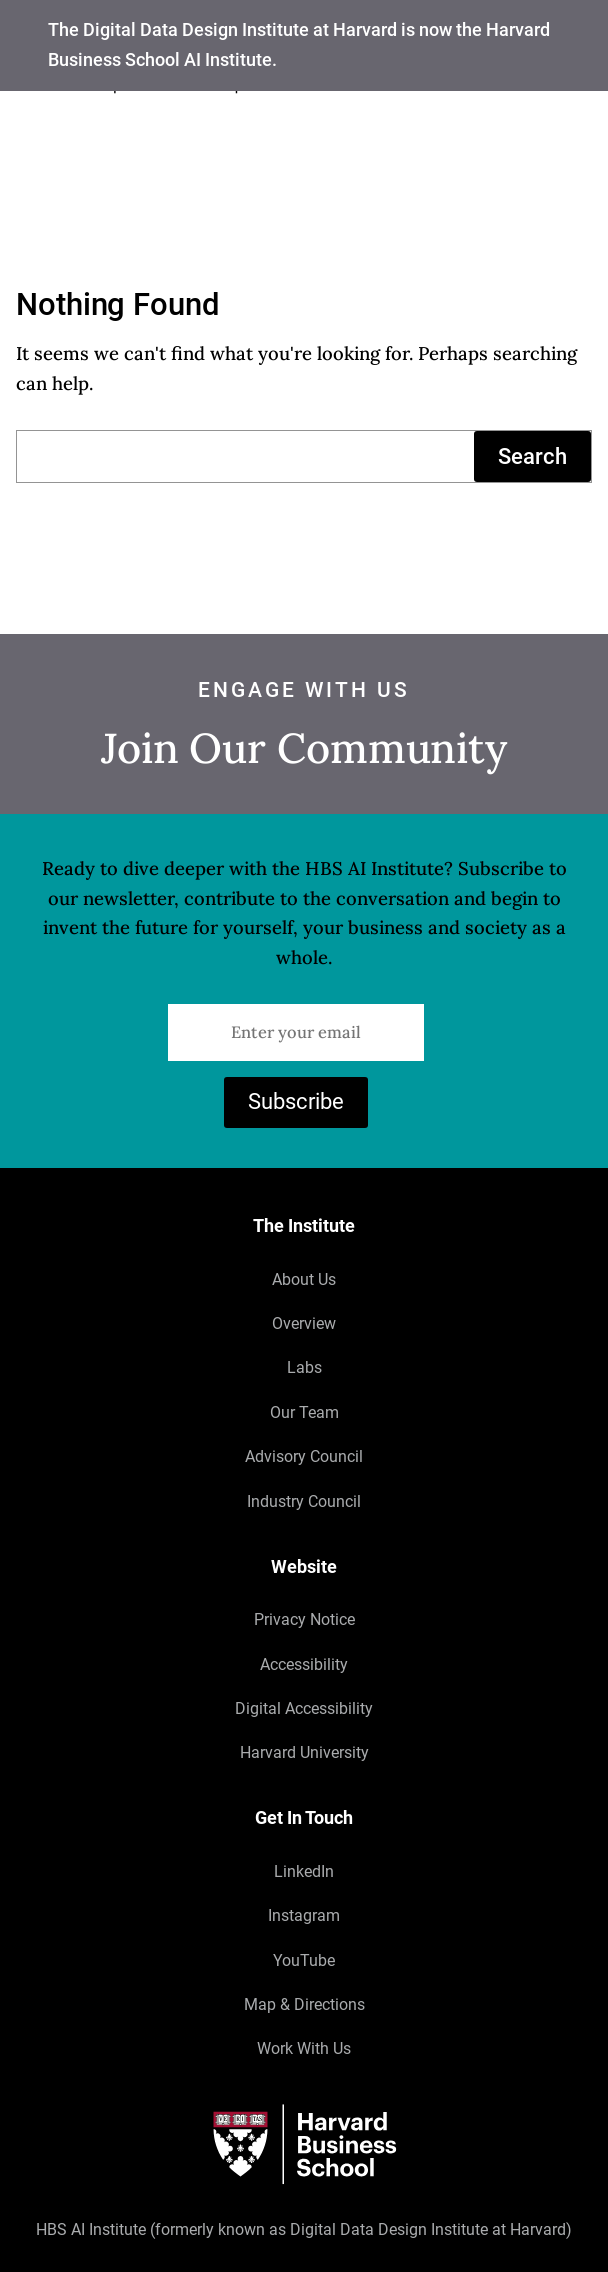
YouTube (304, 1960)
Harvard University (304, 1752)
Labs (304, 1367)
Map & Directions (304, 2004)
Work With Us (304, 2048)
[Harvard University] (304, 2144)
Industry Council (304, 1501)
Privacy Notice (304, 1619)
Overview (304, 1323)
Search (532, 456)
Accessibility (304, 1664)
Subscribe (296, 1101)
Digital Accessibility (304, 1708)
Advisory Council (304, 1456)
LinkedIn (304, 1871)
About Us (304, 1279)
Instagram (304, 1915)
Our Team (304, 1412)
